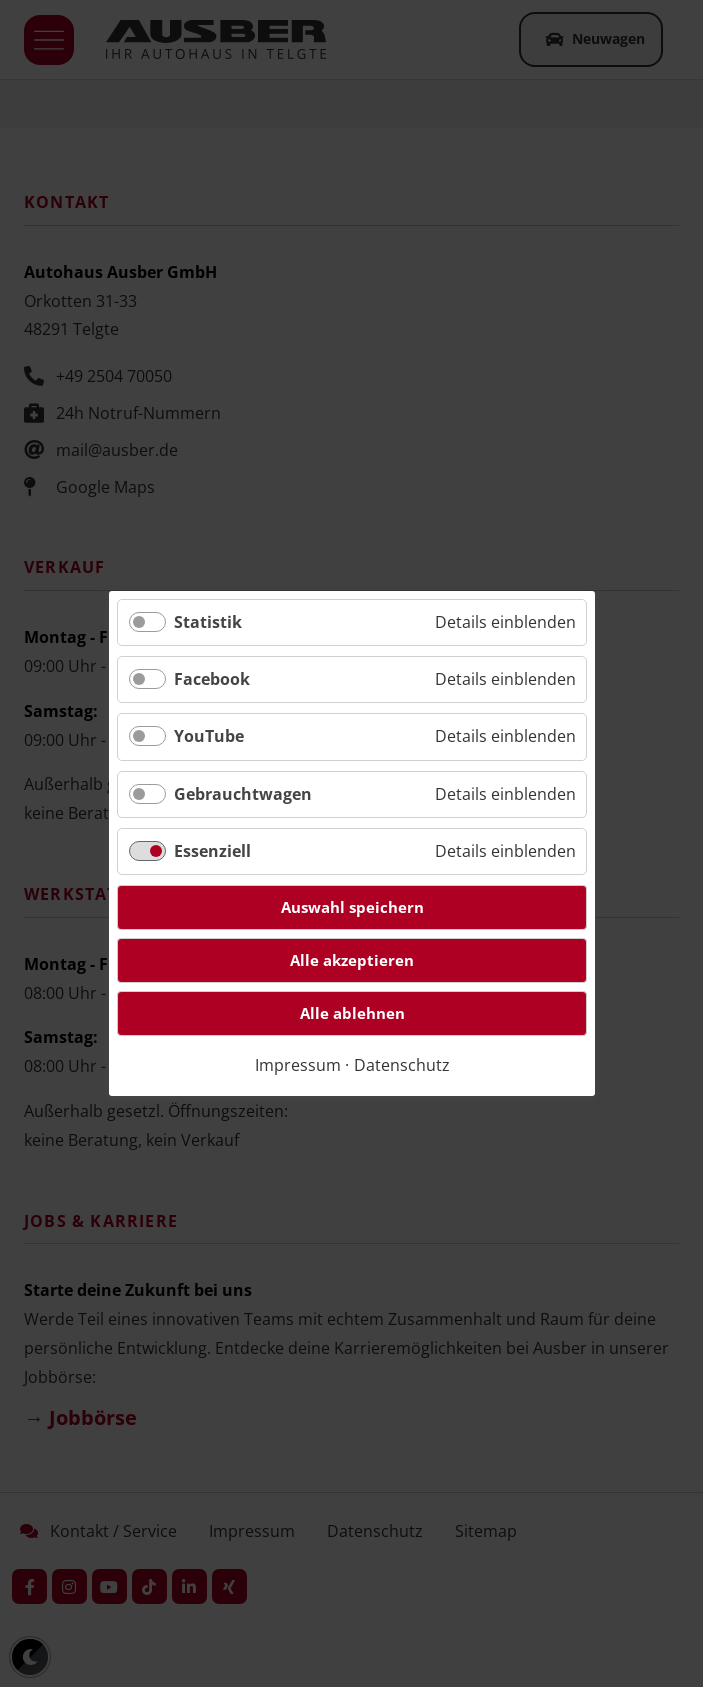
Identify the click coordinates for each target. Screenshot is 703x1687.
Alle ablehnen (351, 1013)
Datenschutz (401, 1065)
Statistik (208, 622)
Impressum (297, 1065)
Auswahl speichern (351, 907)
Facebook (212, 679)
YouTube (209, 737)
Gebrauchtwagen (243, 794)
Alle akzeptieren (352, 960)
